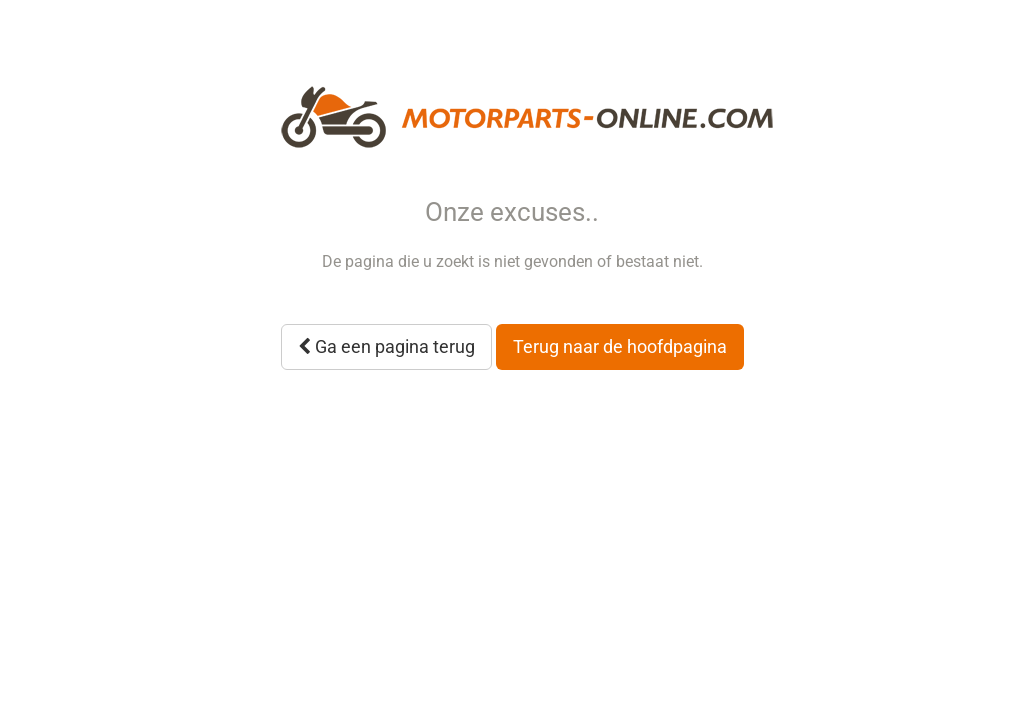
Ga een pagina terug (386, 346)
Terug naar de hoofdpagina (620, 346)
